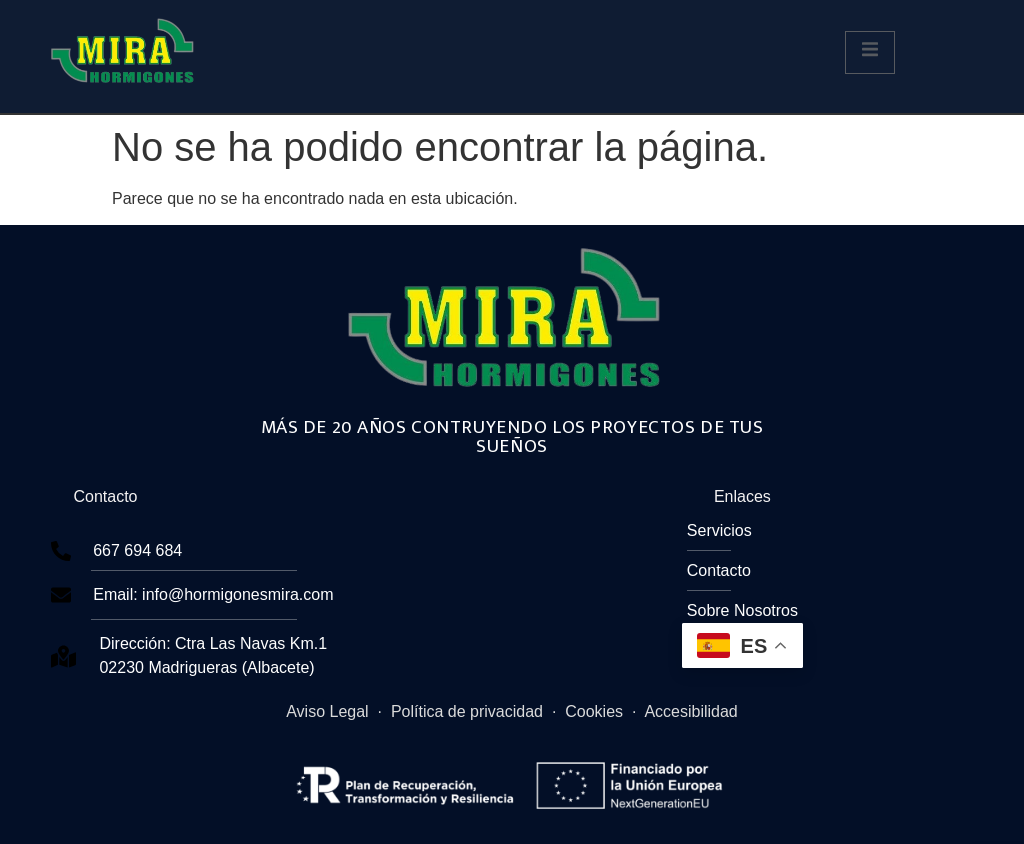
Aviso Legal (327, 711)
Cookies (594, 711)
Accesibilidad (690, 711)
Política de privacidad (467, 711)
